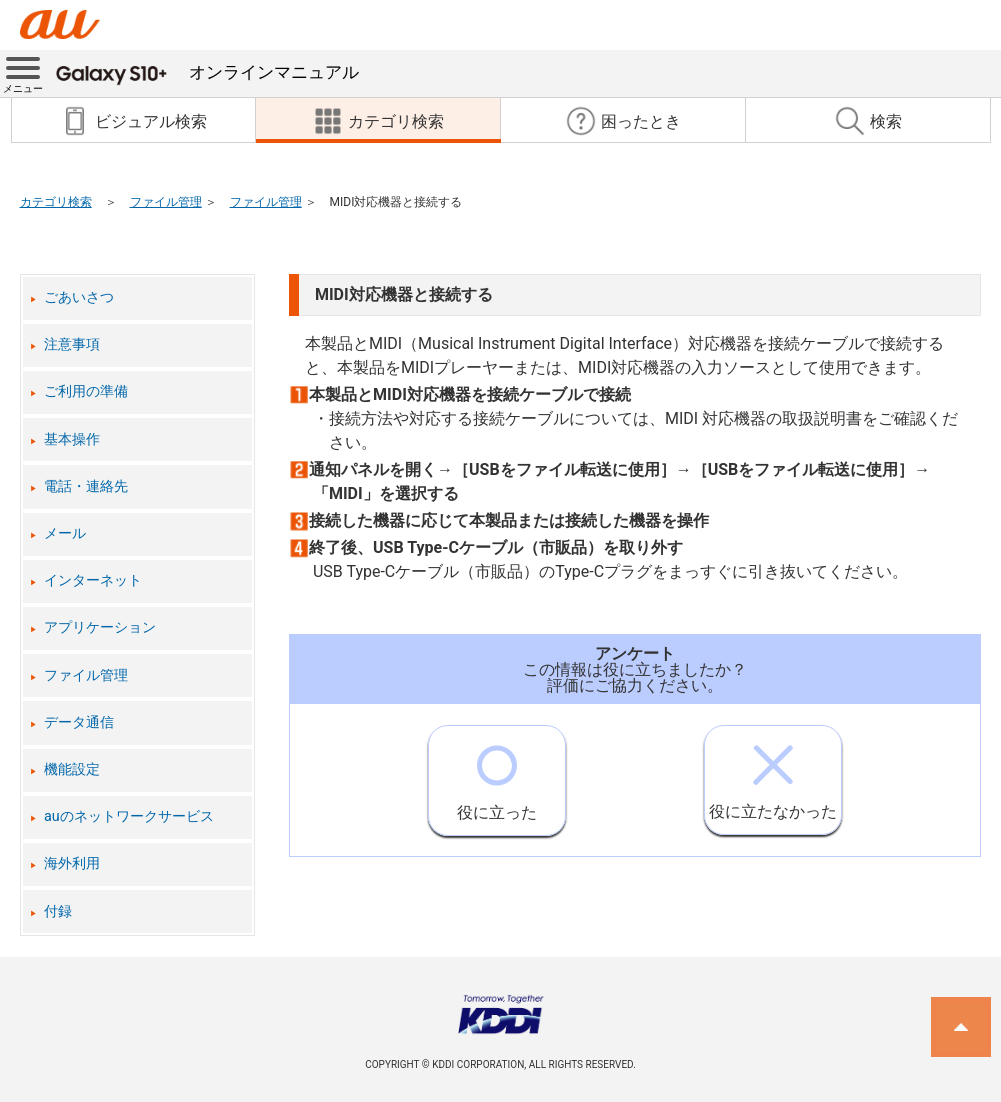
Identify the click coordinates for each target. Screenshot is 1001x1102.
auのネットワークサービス (129, 816)
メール (65, 533)
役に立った (497, 774)
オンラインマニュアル (207, 72)
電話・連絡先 (86, 486)
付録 (58, 911)
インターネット (93, 580)
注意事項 (72, 344)
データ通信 (79, 722)
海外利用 (72, 863)
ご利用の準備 (86, 391)
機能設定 (72, 769)
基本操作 (72, 439)
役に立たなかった (773, 773)
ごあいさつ (79, 297)
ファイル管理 (166, 202)
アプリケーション (100, 627)
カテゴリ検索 (56, 202)
